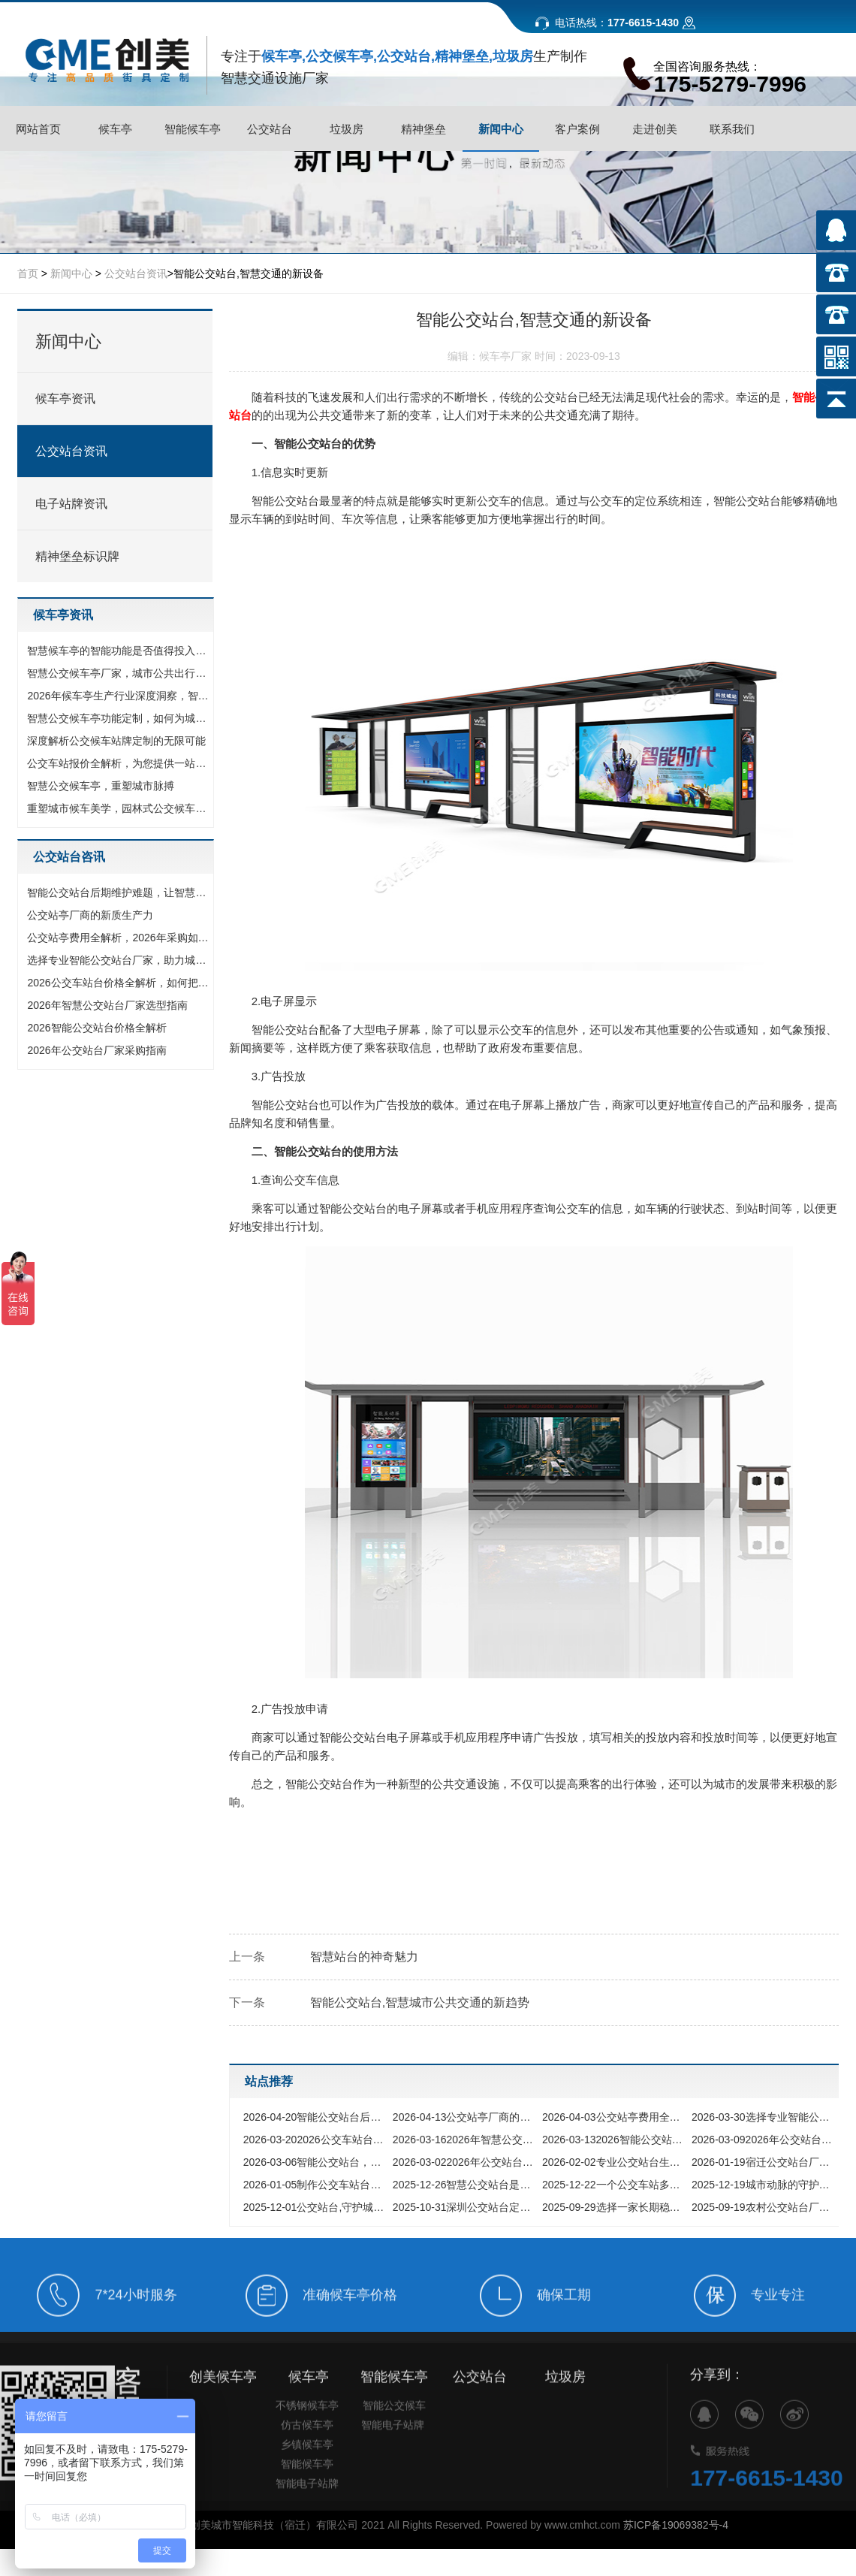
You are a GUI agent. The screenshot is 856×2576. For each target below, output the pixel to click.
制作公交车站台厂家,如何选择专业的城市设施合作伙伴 (314, 2185)
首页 (27, 273)
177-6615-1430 (766, 2503)
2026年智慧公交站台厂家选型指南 (107, 1005)
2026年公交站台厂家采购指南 (96, 1050)
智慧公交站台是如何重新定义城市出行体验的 (464, 2185)
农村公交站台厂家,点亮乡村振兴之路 (762, 2207)
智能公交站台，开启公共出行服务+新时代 (314, 2162)
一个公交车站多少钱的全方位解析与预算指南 (613, 2185)
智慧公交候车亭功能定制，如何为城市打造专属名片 (119, 718)
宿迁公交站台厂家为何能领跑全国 (762, 2162)
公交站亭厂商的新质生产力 (90, 915)
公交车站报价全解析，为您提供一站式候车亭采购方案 (119, 763)
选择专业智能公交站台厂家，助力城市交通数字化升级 (119, 960)
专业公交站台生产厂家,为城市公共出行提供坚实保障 (613, 2162)
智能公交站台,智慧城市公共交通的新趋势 (419, 2002)
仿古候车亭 (307, 2450)
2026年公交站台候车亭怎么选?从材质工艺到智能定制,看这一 (464, 2162)
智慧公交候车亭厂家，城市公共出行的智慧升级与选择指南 (119, 673)
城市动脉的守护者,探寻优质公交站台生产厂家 (762, 2185)
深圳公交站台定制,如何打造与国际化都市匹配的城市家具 (464, 2207)
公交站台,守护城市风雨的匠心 (314, 2207)
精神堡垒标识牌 (77, 556)
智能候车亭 (307, 2489)
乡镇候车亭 (307, 2469)
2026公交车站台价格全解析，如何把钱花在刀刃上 (119, 983)
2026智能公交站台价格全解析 (96, 1028)
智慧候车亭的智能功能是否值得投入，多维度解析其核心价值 (119, 651)
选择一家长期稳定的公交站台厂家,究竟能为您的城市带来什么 (613, 2207)
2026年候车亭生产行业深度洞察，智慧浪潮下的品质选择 (119, 696)
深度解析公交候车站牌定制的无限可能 (116, 741)
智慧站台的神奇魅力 (364, 1956)
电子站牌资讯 (71, 503)
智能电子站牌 (307, 2508)
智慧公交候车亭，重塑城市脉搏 (100, 786)
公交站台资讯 (135, 273)
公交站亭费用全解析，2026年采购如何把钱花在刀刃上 (119, 938)
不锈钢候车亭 (307, 2430)
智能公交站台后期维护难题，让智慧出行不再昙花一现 (119, 892)
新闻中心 (71, 273)
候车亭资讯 (65, 398)
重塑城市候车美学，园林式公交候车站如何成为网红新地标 (119, 808)
